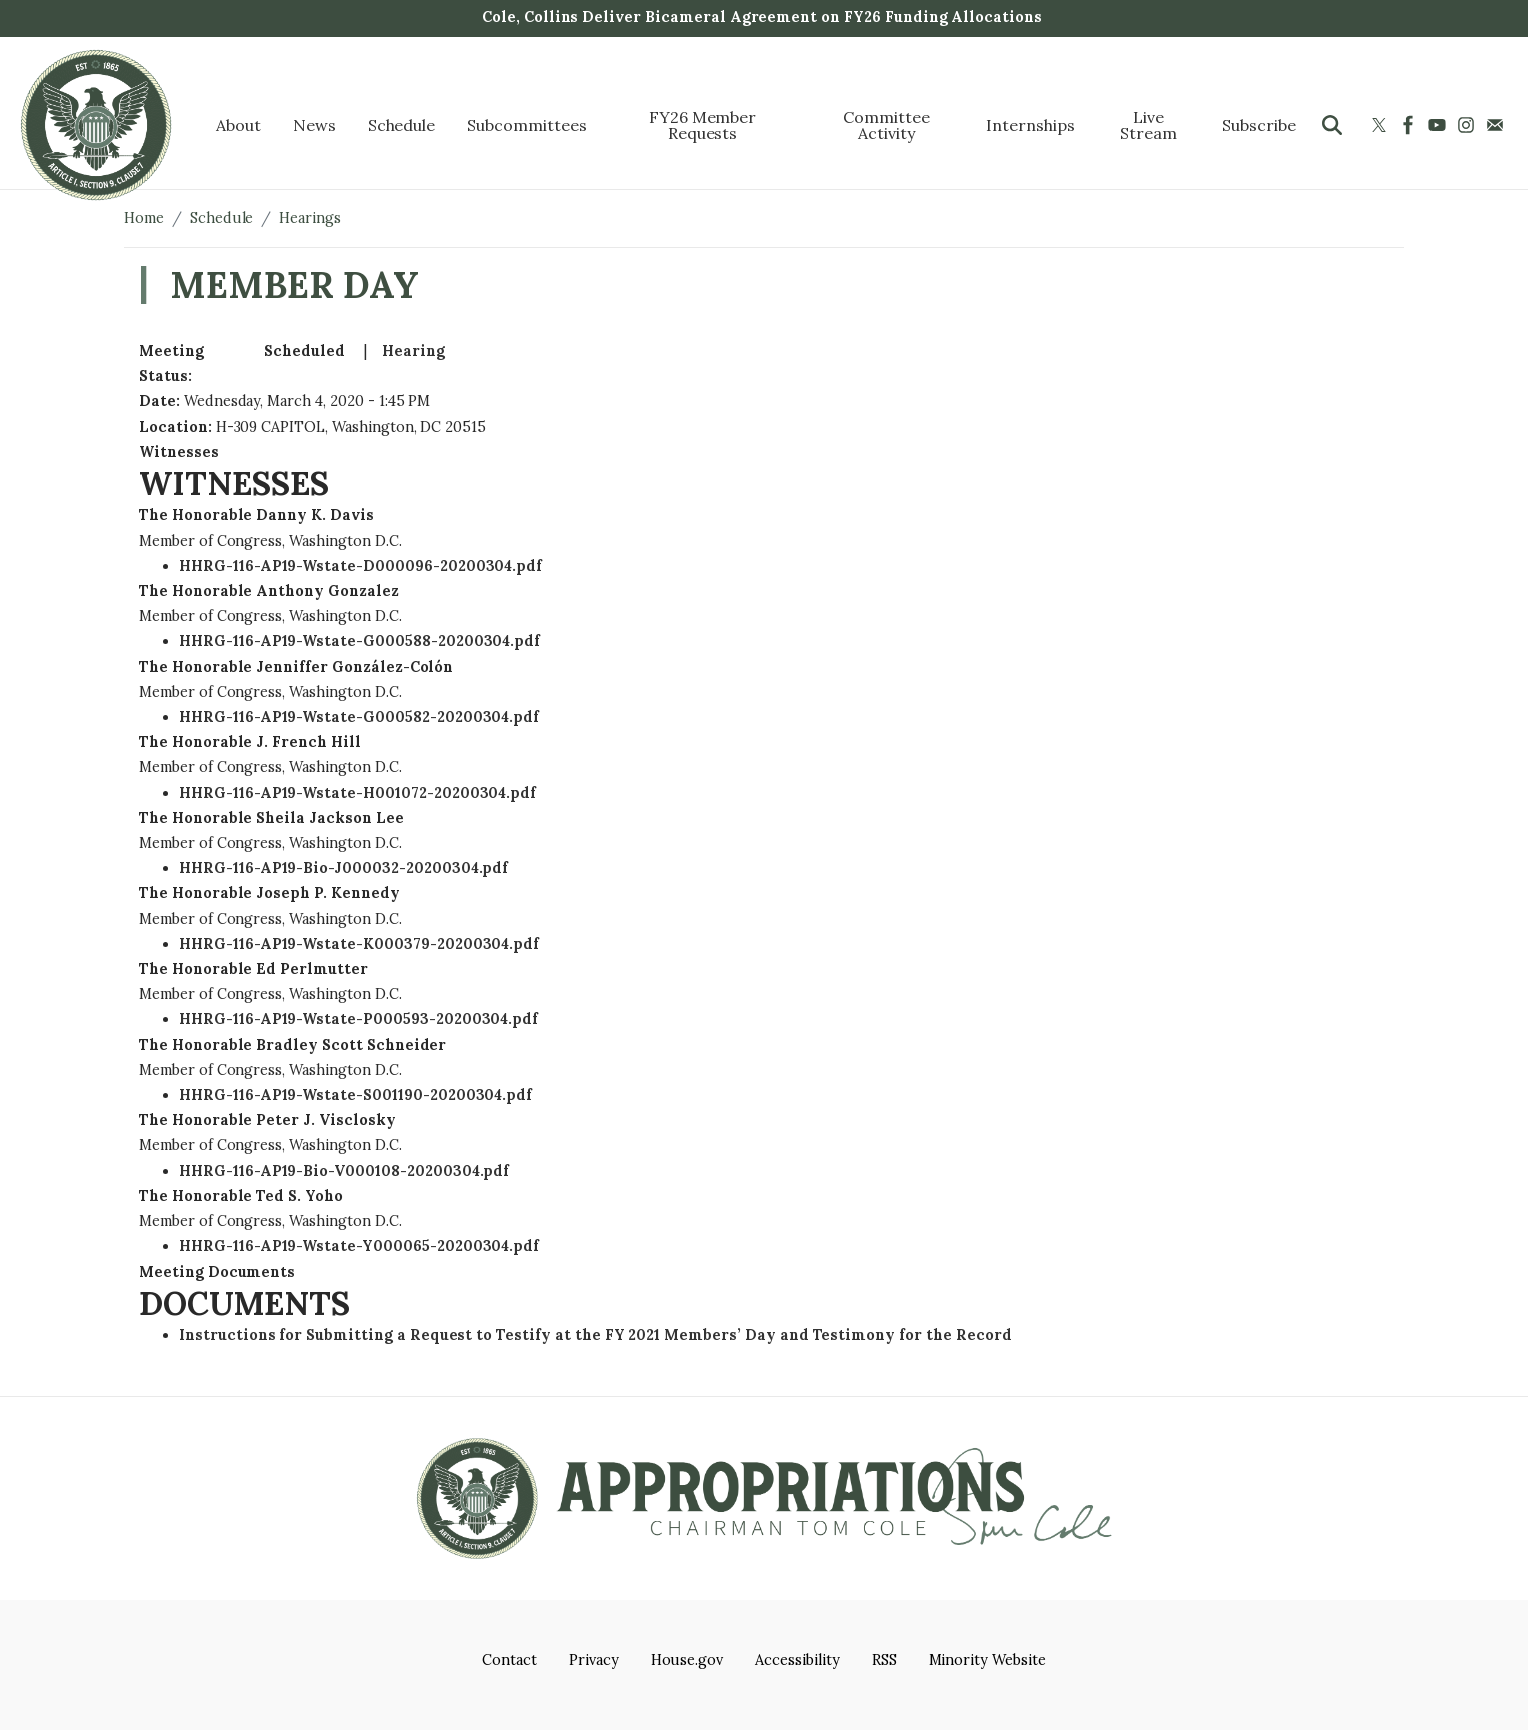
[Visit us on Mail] (1497, 125)
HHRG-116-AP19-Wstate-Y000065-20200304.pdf (359, 1246)
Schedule (222, 218)
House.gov (687, 1660)
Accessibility (797, 1660)
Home (144, 218)
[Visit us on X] (1381, 125)
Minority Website (987, 1660)
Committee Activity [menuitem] (886, 125)
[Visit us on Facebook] (1410, 125)
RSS (884, 1660)
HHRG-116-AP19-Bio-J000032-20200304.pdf (343, 868)
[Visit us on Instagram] (1468, 125)
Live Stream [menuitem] (1148, 125)
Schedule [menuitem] (402, 125)
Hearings (310, 218)
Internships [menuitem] (1030, 125)
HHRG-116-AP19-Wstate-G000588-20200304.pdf (359, 641)
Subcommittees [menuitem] (526, 125)
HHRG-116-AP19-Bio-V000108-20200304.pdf (344, 1171)
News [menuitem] (314, 125)
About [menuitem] (238, 125)
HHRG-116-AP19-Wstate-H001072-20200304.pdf (357, 793)
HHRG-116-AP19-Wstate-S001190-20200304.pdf (355, 1095)
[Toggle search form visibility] (1332, 125)
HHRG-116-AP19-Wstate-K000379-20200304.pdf (359, 944)
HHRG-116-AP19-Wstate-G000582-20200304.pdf (359, 717)
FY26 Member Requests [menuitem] (703, 125)
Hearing (413, 351)
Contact (509, 1660)
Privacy (594, 1660)
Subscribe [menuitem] (1259, 125)
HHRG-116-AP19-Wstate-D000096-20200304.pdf (360, 566)
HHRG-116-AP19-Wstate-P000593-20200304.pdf (358, 1019)
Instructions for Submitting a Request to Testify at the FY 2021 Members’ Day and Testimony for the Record (595, 1335)
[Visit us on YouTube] (1439, 125)
